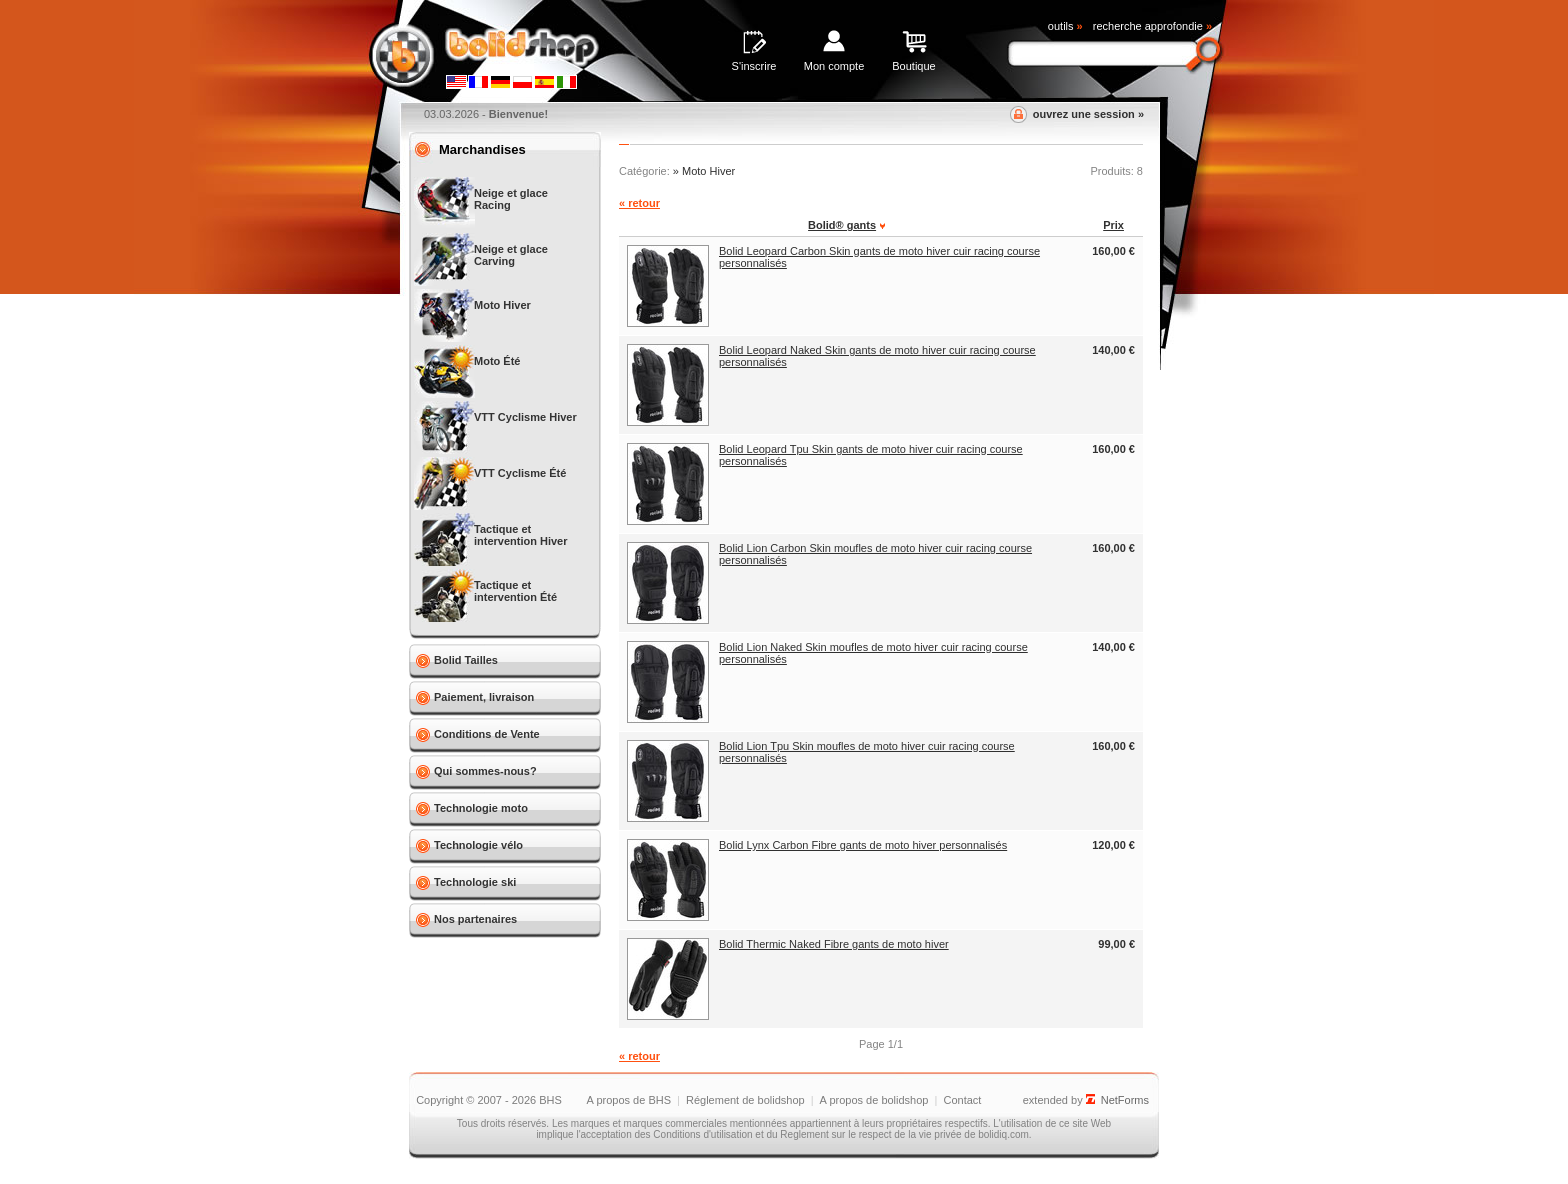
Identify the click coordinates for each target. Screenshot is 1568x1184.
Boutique (913, 66)
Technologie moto (481, 808)
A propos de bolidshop (874, 1100)
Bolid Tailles (466, 660)
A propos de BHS (629, 1100)
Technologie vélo (478, 845)
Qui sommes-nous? (485, 771)
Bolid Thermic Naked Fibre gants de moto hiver (834, 944)
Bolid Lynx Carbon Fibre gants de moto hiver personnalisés (863, 845)
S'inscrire (754, 66)
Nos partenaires (475, 919)
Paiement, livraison (484, 697)
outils (1065, 26)
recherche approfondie (1152, 26)
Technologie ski (475, 882)
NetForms (1125, 1100)
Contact (962, 1100)
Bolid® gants (842, 225)
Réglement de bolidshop (745, 1100)
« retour (639, 203)
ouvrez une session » (1088, 114)
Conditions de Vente (487, 734)
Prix (1113, 225)
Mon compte (834, 66)
